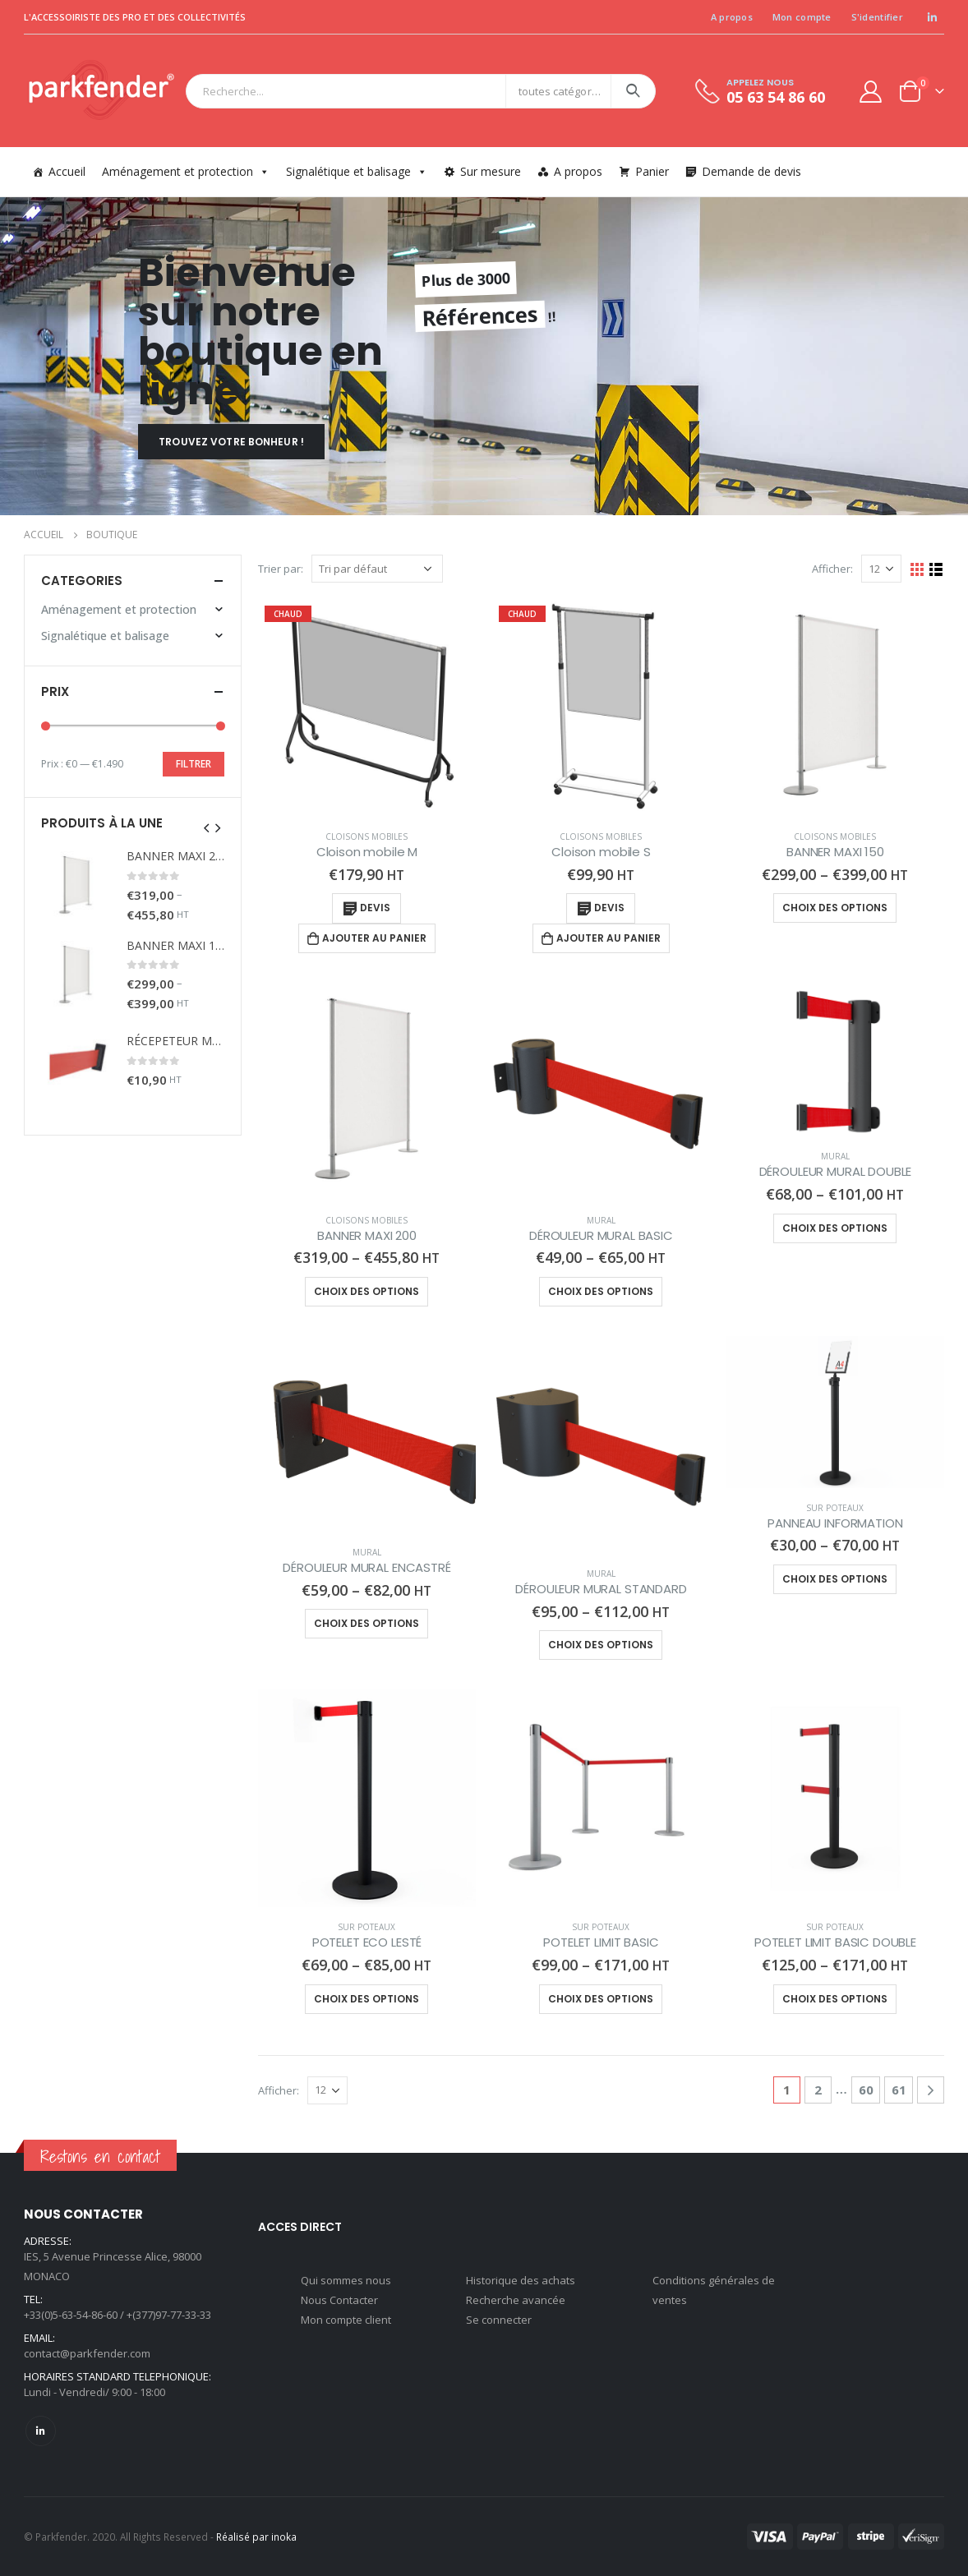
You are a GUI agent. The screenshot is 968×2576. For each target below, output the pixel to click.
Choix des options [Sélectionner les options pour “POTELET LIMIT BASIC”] (600, 1999)
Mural (601, 1220)
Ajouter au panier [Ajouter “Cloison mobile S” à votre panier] (608, 938)
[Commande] (377, 569)
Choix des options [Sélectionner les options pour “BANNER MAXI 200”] (366, 1291)
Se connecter (499, 2319)
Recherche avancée (515, 2300)
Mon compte (802, 17)
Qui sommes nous (346, 2280)
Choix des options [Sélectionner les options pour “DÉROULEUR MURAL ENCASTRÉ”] (366, 1623)
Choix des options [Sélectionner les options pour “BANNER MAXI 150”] (834, 908)
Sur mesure (490, 171)
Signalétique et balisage (356, 171)
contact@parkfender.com (87, 2353)
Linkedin (40, 2431)
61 (899, 2089)
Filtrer (193, 764)
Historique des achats (520, 2280)
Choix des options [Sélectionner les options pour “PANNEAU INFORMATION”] (834, 1579)
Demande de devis (751, 171)
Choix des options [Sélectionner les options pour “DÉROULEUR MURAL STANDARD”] (600, 1645)
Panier (652, 171)
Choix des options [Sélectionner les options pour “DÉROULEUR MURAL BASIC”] (600, 1291)
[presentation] (207, 826)
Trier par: (280, 568)
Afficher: (832, 568)
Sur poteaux (835, 1508)
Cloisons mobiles (366, 836)
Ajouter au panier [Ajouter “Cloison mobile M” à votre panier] (374, 938)
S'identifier (877, 17)
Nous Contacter (339, 2300)
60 (866, 2089)
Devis (375, 908)
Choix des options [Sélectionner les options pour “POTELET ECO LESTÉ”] (366, 1999)
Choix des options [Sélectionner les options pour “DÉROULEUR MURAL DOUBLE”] (834, 1228)
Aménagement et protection (186, 171)
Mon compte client (346, 2319)
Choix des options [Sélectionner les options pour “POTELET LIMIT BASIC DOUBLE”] (834, 1999)
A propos (732, 17)
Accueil (66, 171)
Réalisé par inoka (256, 2536)
